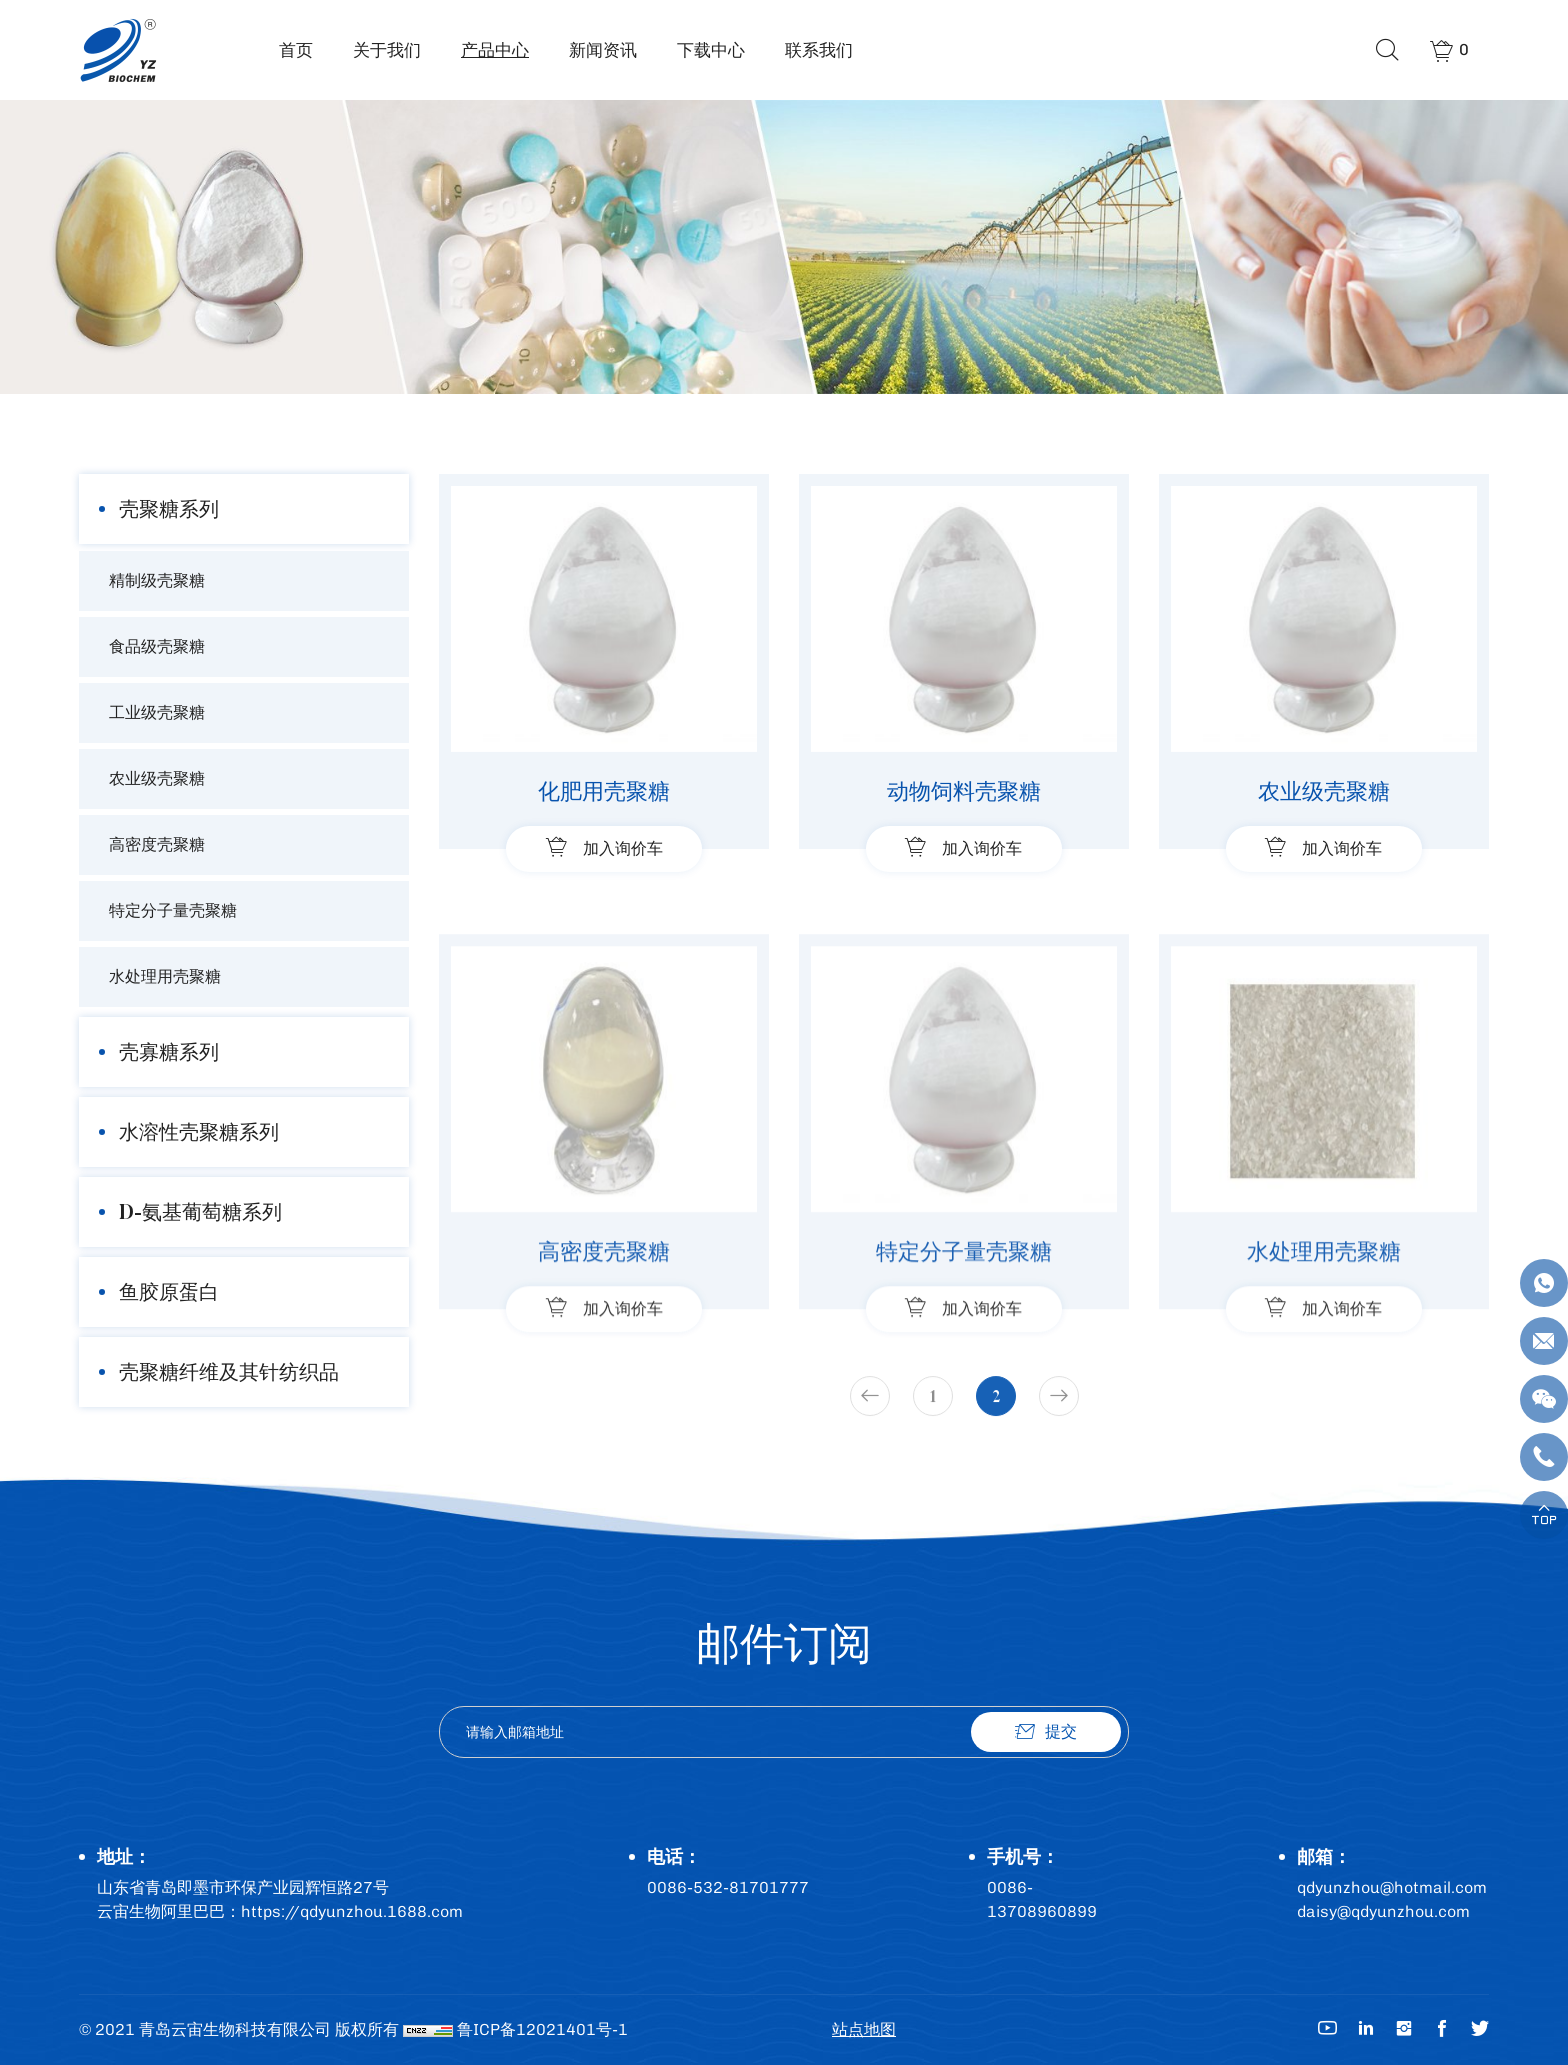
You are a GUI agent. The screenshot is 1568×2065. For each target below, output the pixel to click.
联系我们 (819, 50)
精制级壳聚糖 (157, 580)
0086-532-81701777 (728, 1887)
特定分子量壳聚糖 (173, 910)
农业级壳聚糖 (157, 778)
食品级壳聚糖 (157, 646)
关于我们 (387, 50)
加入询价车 (623, 848)
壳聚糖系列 (169, 508)
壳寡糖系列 (169, 1051)
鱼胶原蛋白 (169, 1291)
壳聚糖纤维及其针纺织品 (229, 1371)
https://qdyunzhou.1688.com (352, 1911)
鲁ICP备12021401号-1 (542, 2029)
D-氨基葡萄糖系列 (200, 1211)
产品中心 (495, 50)
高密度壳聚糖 (157, 844)
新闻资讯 (603, 50)
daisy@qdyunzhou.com (1383, 1911)
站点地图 (864, 2029)
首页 (296, 50)
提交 (1061, 1731)
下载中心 (711, 50)
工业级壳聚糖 (157, 712)
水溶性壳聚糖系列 (199, 1131)
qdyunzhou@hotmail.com (1392, 1887)
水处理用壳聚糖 (165, 976)
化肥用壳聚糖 (604, 791)
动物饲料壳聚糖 (964, 791)
